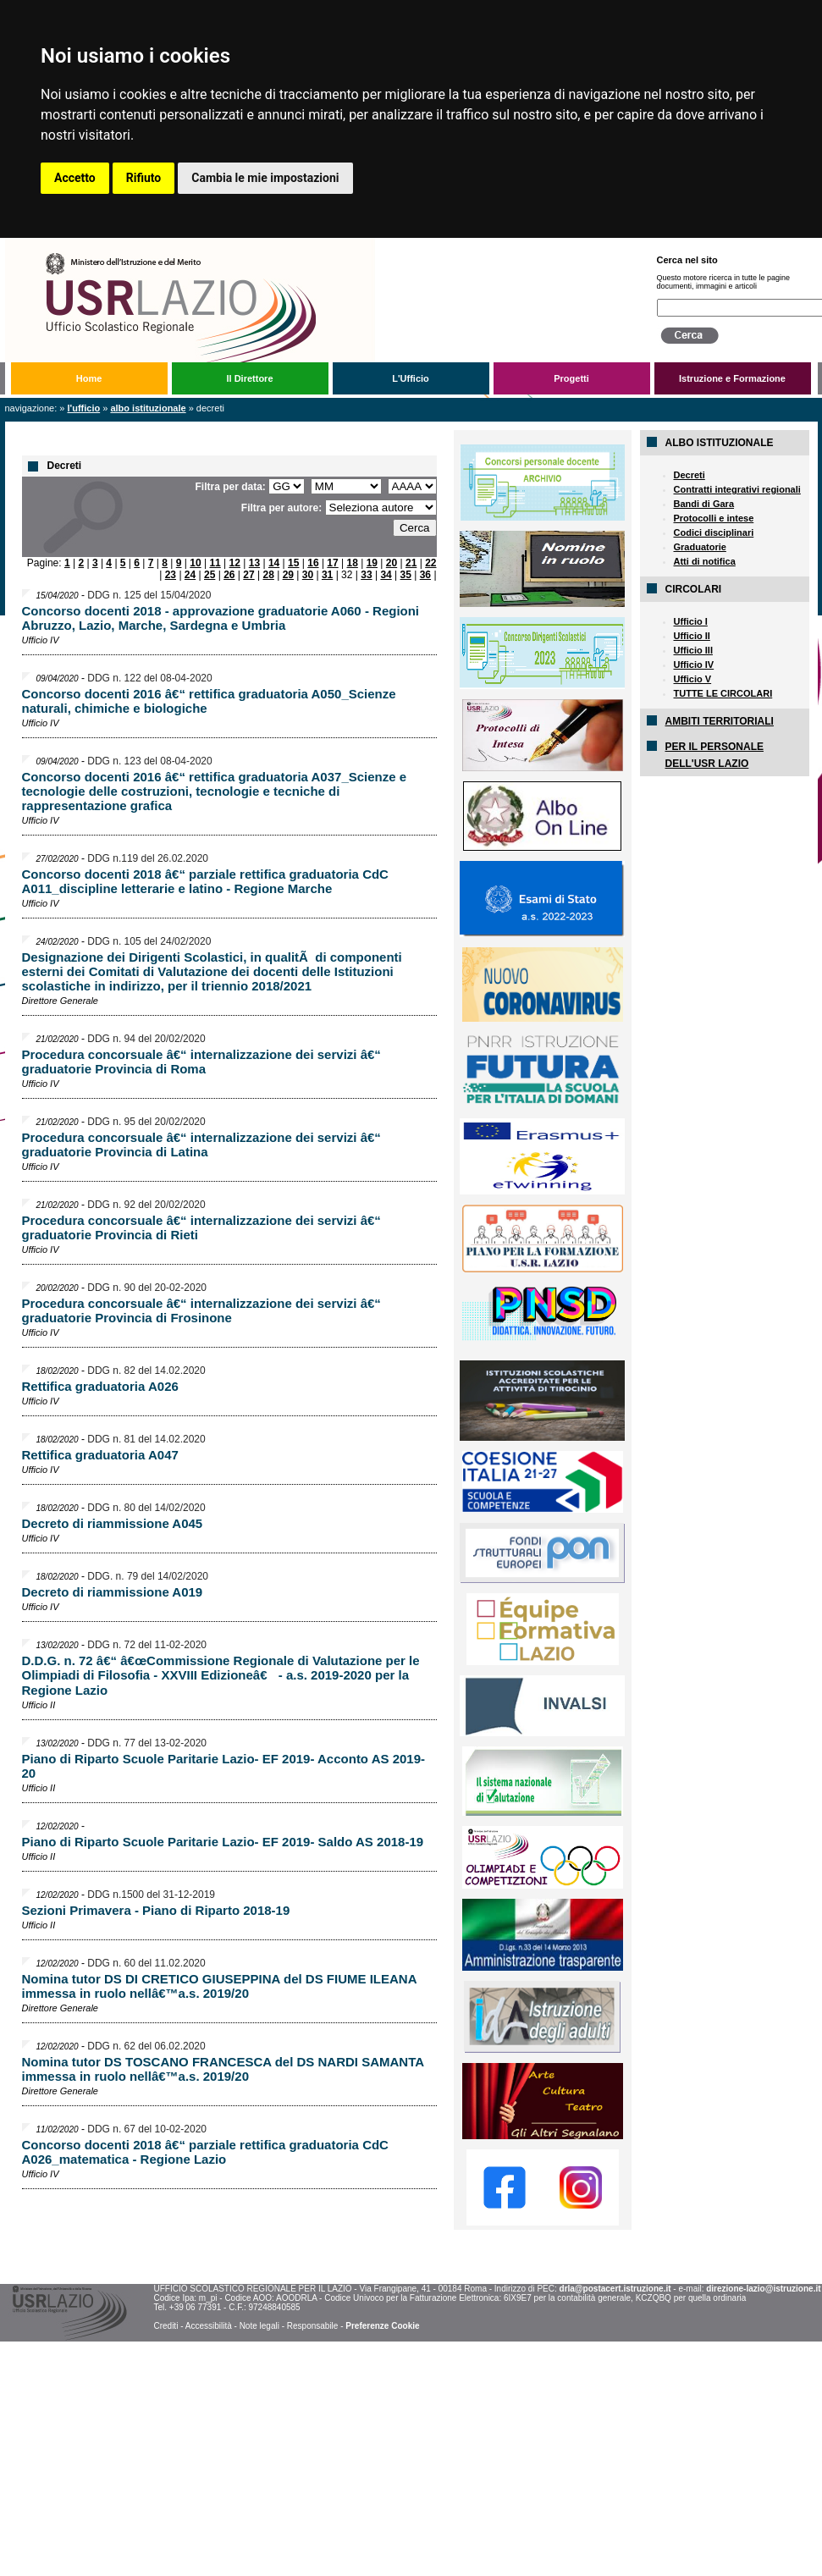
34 (385, 575)
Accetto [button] (75, 178)
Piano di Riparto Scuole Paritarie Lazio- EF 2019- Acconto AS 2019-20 (224, 1765)
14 (273, 563)
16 (312, 563)
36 (425, 575)
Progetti (571, 378)
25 (209, 575)
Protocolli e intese (714, 518)
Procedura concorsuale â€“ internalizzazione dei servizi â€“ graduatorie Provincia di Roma (201, 1061)
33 (366, 575)
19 (372, 563)
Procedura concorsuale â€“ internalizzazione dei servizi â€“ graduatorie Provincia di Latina (201, 1144)
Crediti (165, 2326)
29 (288, 575)
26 (228, 575)
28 (267, 575)
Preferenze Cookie (382, 2326)
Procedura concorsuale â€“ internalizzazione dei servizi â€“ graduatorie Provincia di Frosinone (201, 1310)
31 (327, 575)
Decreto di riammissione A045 (112, 1523)
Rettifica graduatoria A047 (100, 1455)
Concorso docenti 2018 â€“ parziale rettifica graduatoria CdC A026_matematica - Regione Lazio (205, 2151)
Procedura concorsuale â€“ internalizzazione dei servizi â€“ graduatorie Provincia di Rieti (201, 1227)
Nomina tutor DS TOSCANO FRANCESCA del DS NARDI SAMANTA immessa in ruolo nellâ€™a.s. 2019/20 (223, 2069)
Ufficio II (692, 636)
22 (430, 563)
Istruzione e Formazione (732, 378)
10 (195, 563)
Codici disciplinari (714, 532)
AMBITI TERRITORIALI (719, 721)
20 (391, 563)
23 (170, 575)
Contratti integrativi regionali (737, 489)
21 (411, 563)
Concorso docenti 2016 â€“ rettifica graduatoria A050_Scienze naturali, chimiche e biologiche (209, 701)
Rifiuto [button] (144, 178)
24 (190, 575)
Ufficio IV (694, 664)
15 (293, 563)
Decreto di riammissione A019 (112, 1592)
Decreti (689, 475)
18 (352, 563)
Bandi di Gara (704, 504)
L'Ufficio (410, 378)
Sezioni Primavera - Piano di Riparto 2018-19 (156, 1910)
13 (254, 563)
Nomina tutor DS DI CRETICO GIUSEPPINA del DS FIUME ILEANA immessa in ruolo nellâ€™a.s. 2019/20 (219, 1986)
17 (332, 563)
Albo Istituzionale (147, 408)
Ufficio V (693, 679)
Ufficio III (693, 650)
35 (405, 575)
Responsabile (313, 2326)
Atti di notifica (705, 561)
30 (307, 575)
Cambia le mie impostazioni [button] (265, 178)
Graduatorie (700, 547)
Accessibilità (208, 2326)
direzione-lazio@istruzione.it (763, 2288)
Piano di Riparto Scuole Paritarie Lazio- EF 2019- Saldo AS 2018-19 (223, 1841)
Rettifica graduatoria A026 (100, 1386)
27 (248, 575)
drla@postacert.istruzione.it (615, 2288)
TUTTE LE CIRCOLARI (723, 693)
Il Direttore (249, 378)
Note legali (259, 2326)
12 (234, 563)
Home (89, 378)
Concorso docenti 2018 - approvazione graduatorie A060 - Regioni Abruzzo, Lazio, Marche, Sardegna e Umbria (221, 618)
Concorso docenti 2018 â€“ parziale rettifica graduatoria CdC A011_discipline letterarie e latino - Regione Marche (205, 881)
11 (214, 563)
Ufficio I (691, 621)
